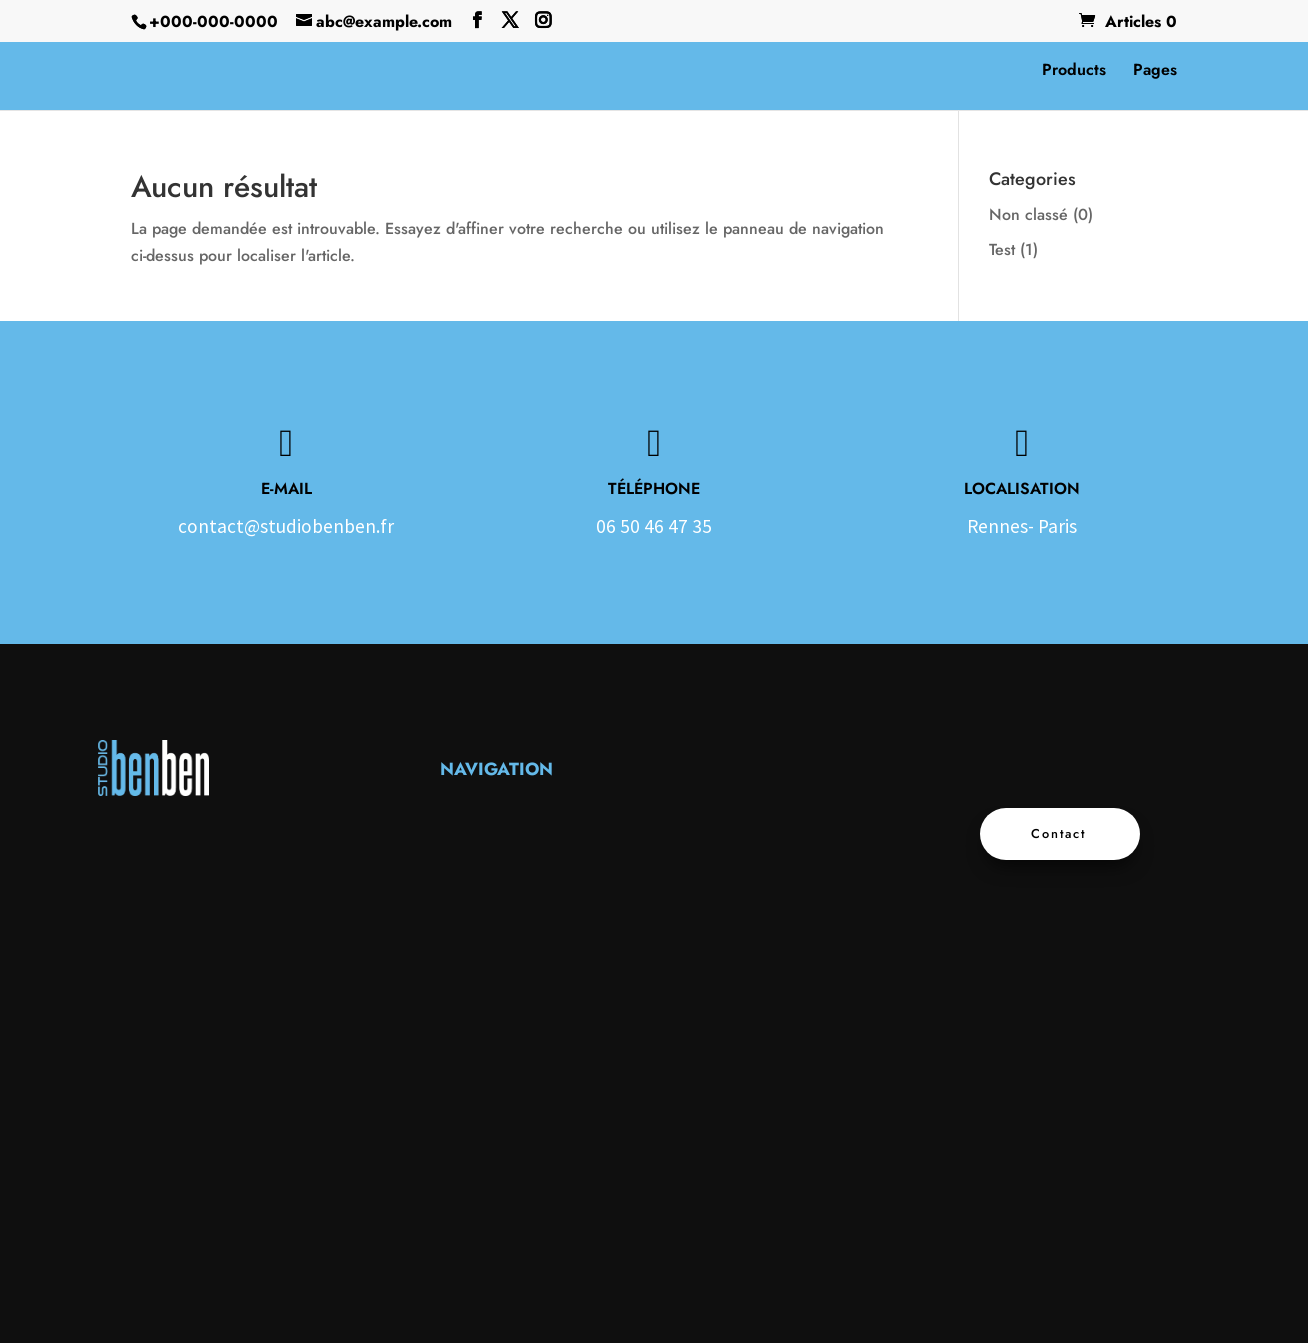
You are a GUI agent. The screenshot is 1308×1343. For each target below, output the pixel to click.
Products (1074, 72)
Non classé (1028, 214)
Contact (1059, 833)
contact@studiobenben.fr (286, 526)
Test (1002, 249)
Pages (1155, 72)
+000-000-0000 (213, 21)
